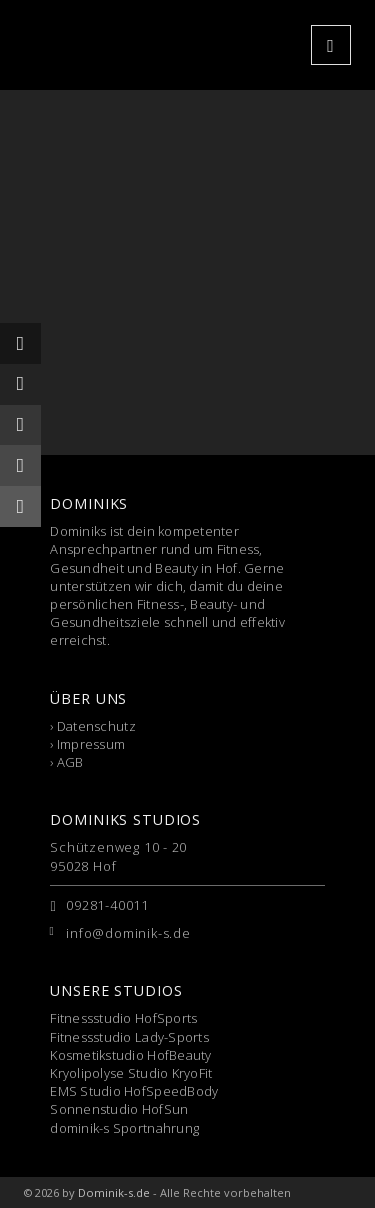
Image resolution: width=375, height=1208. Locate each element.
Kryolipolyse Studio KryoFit (131, 1073)
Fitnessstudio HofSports (123, 1018)
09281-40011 (107, 905)
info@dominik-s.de (128, 933)
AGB (70, 762)
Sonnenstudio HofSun (119, 1109)
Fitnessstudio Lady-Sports (129, 1037)
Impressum (91, 744)
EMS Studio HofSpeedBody (134, 1091)
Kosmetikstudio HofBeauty (130, 1055)
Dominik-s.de (114, 1192)
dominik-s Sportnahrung (124, 1128)
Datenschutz (96, 726)
